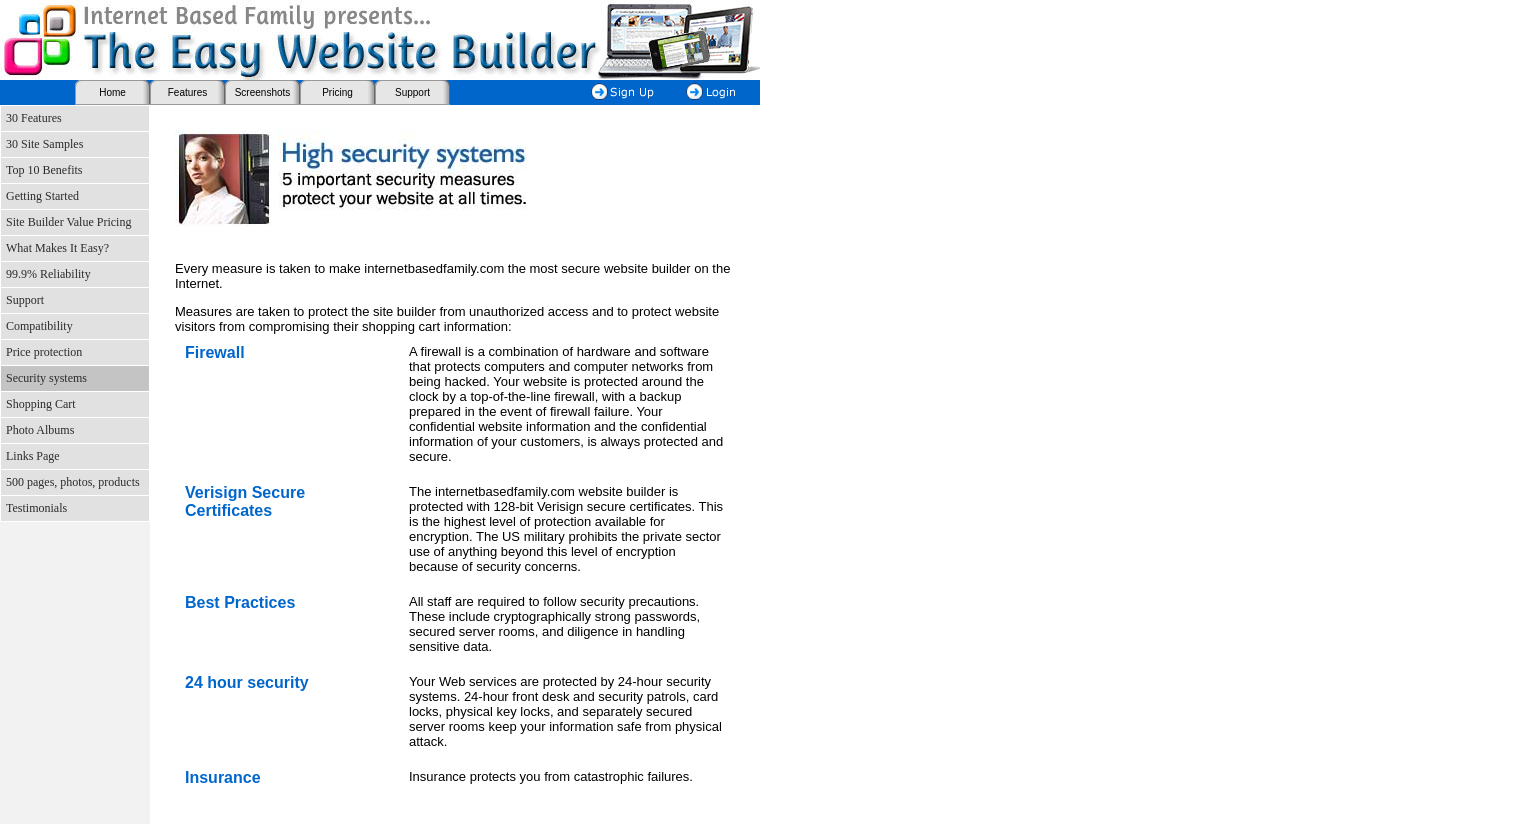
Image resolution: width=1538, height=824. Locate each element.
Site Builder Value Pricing (68, 222)
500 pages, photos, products (73, 482)
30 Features (34, 118)
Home (112, 92)
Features (187, 92)
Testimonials (36, 508)
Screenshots (263, 92)
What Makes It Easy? (57, 248)
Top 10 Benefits (44, 170)
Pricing (337, 92)
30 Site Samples (44, 144)
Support (412, 92)
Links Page (33, 456)
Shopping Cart (41, 404)
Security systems (46, 378)
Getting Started (42, 196)
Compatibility (39, 326)
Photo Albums (40, 430)
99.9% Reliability (48, 274)
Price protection (44, 352)
